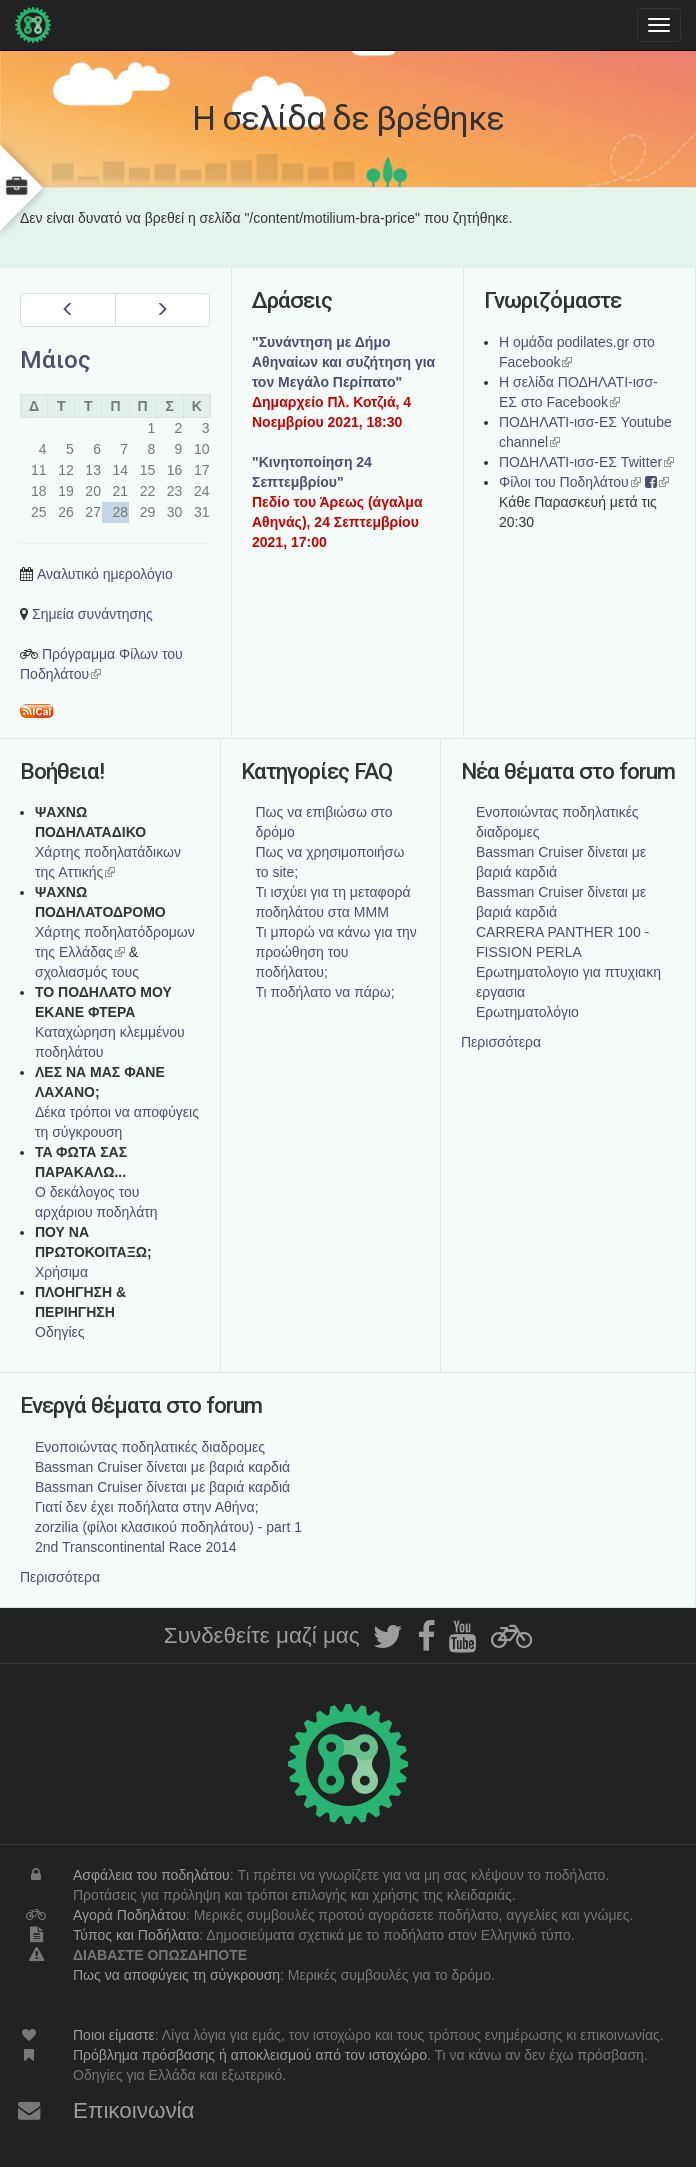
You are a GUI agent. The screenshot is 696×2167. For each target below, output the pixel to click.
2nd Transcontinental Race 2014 (136, 1547)
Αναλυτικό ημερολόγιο (105, 574)
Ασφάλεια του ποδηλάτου (151, 1875)
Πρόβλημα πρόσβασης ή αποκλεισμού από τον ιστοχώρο (250, 2055)
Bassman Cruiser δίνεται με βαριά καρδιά (162, 1467)
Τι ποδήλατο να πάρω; (325, 992)
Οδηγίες (60, 1332)
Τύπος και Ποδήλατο (136, 1935)
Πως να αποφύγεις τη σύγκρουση (176, 1975)
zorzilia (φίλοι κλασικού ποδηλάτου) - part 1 (168, 1527)
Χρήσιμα (61, 1272)
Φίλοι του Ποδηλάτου (570, 482)
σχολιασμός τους (87, 972)
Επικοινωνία (134, 2110)
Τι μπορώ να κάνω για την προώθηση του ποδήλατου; (336, 952)
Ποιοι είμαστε (114, 2035)
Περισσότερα (501, 1042)
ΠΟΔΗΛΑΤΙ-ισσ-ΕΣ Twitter (586, 462)
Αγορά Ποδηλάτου (129, 1915)
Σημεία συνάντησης (92, 614)
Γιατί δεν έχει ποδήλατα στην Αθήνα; (147, 1507)
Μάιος (55, 360)
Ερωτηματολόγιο (527, 1012)
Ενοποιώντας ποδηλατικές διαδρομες (150, 1447)
